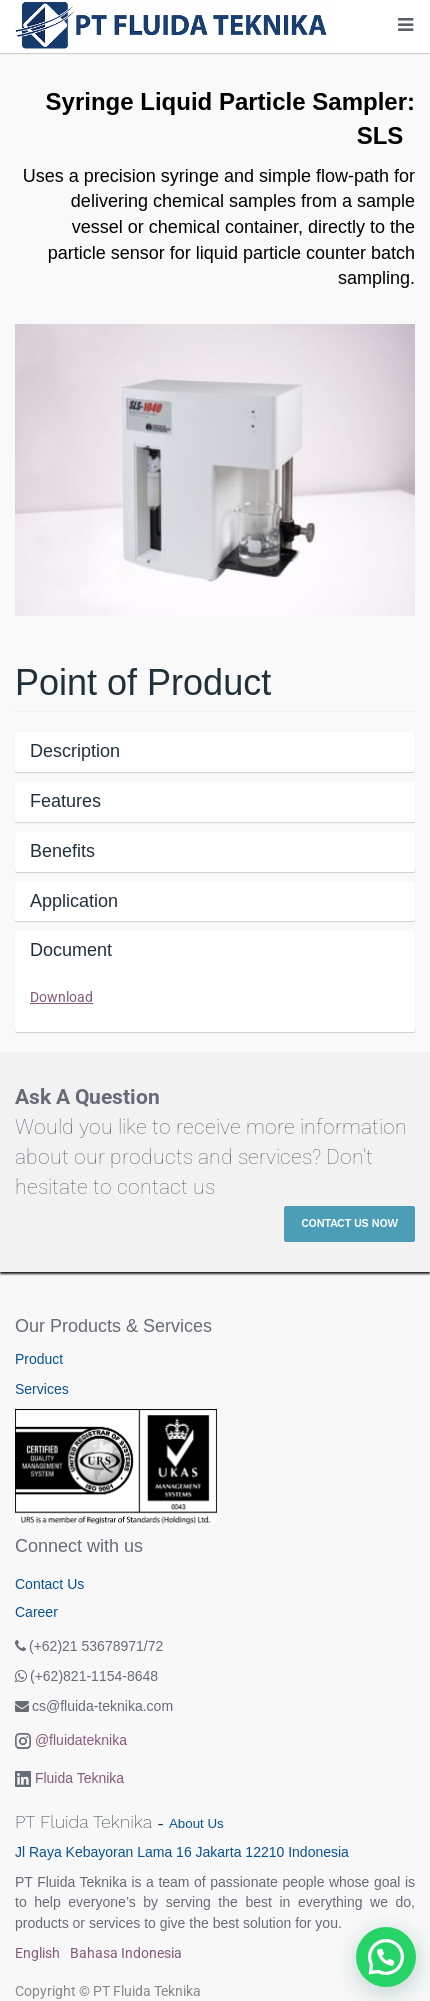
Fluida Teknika (79, 1778)
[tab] (215, 752)
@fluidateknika (81, 1740)
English (37, 1953)
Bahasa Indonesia (126, 1953)
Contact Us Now (349, 1223)
